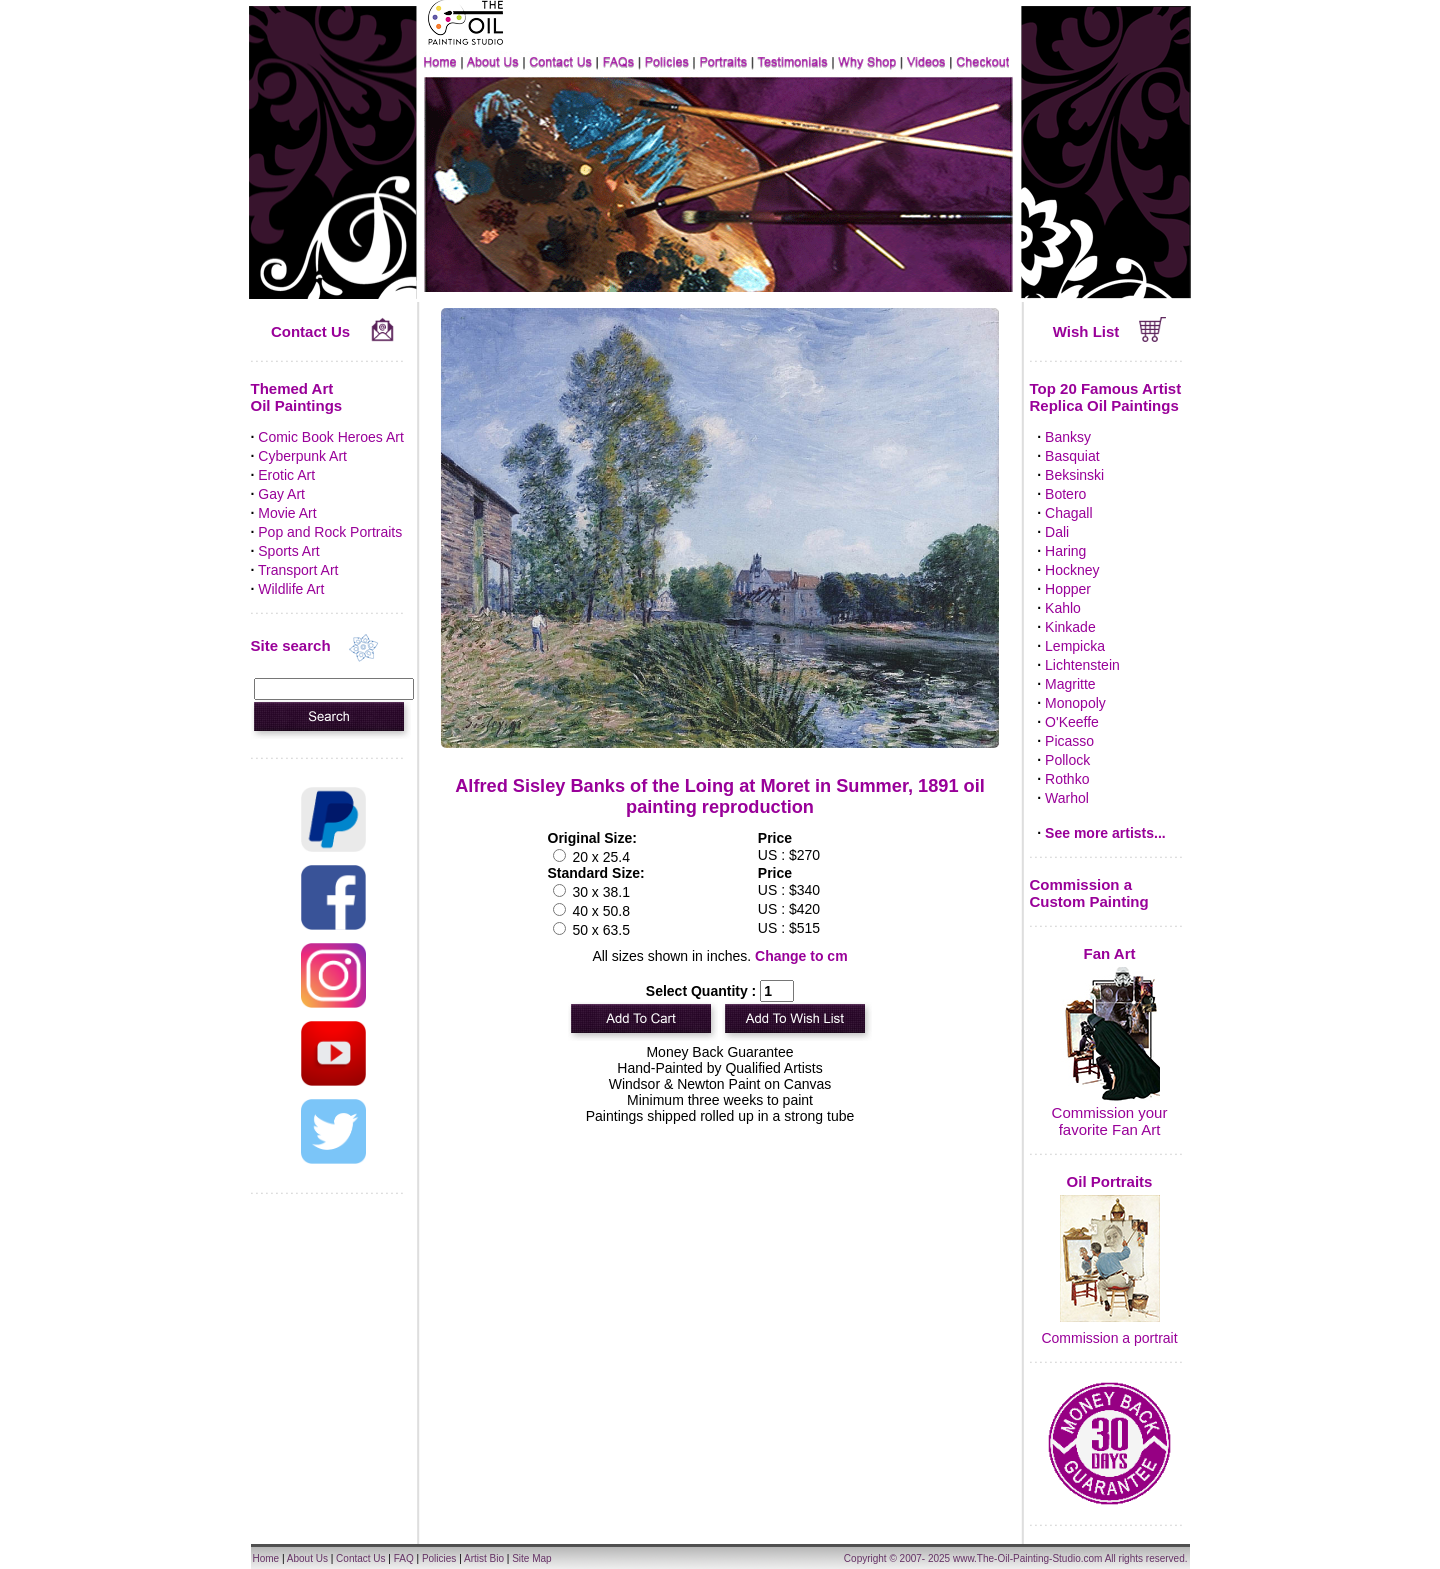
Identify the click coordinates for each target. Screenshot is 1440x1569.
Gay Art (281, 494)
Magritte (1070, 684)
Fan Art (1110, 953)
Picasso (1069, 741)
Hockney (1072, 570)
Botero (1065, 494)
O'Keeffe (1072, 722)
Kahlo (1063, 608)
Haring (1065, 551)
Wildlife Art (291, 589)
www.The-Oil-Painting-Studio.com (1028, 1558)
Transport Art (298, 570)
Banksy (1068, 437)
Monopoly (1075, 703)
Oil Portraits (1110, 1181)
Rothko (1067, 779)
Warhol (1067, 798)
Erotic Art (286, 475)
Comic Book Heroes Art (331, 437)
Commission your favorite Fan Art (1110, 1121)
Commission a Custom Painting (1089, 893)
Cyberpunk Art (302, 456)
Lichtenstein (1082, 665)
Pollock (1067, 760)
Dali (1057, 532)
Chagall (1068, 513)
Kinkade (1070, 627)
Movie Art (287, 513)
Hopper (1068, 589)
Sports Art (288, 551)
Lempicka (1075, 646)
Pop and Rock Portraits (330, 532)
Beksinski (1074, 475)
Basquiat (1072, 456)
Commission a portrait (1109, 1338)
